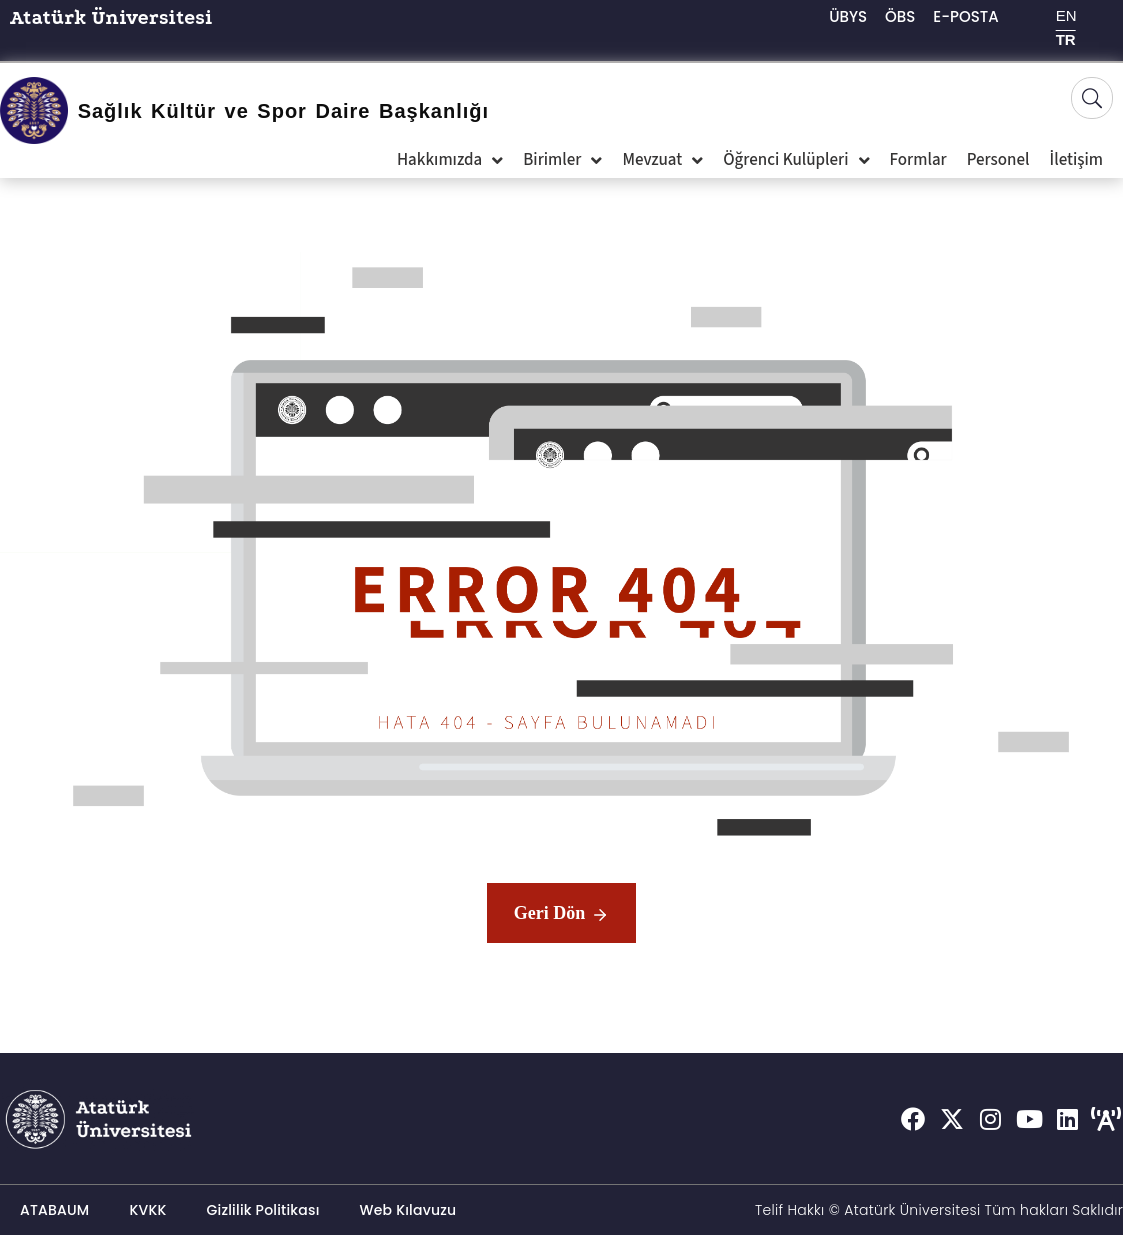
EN (1066, 15)
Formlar (918, 160)
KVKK (147, 1210)
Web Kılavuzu (408, 1210)
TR (1066, 39)
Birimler (562, 160)
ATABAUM (54, 1210)
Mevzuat (662, 160)
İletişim (1076, 160)
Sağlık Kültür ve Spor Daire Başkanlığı (283, 111)
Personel (998, 160)
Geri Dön (562, 915)
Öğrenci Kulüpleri (796, 160)
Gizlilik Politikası (263, 1210)
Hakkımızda (450, 160)
